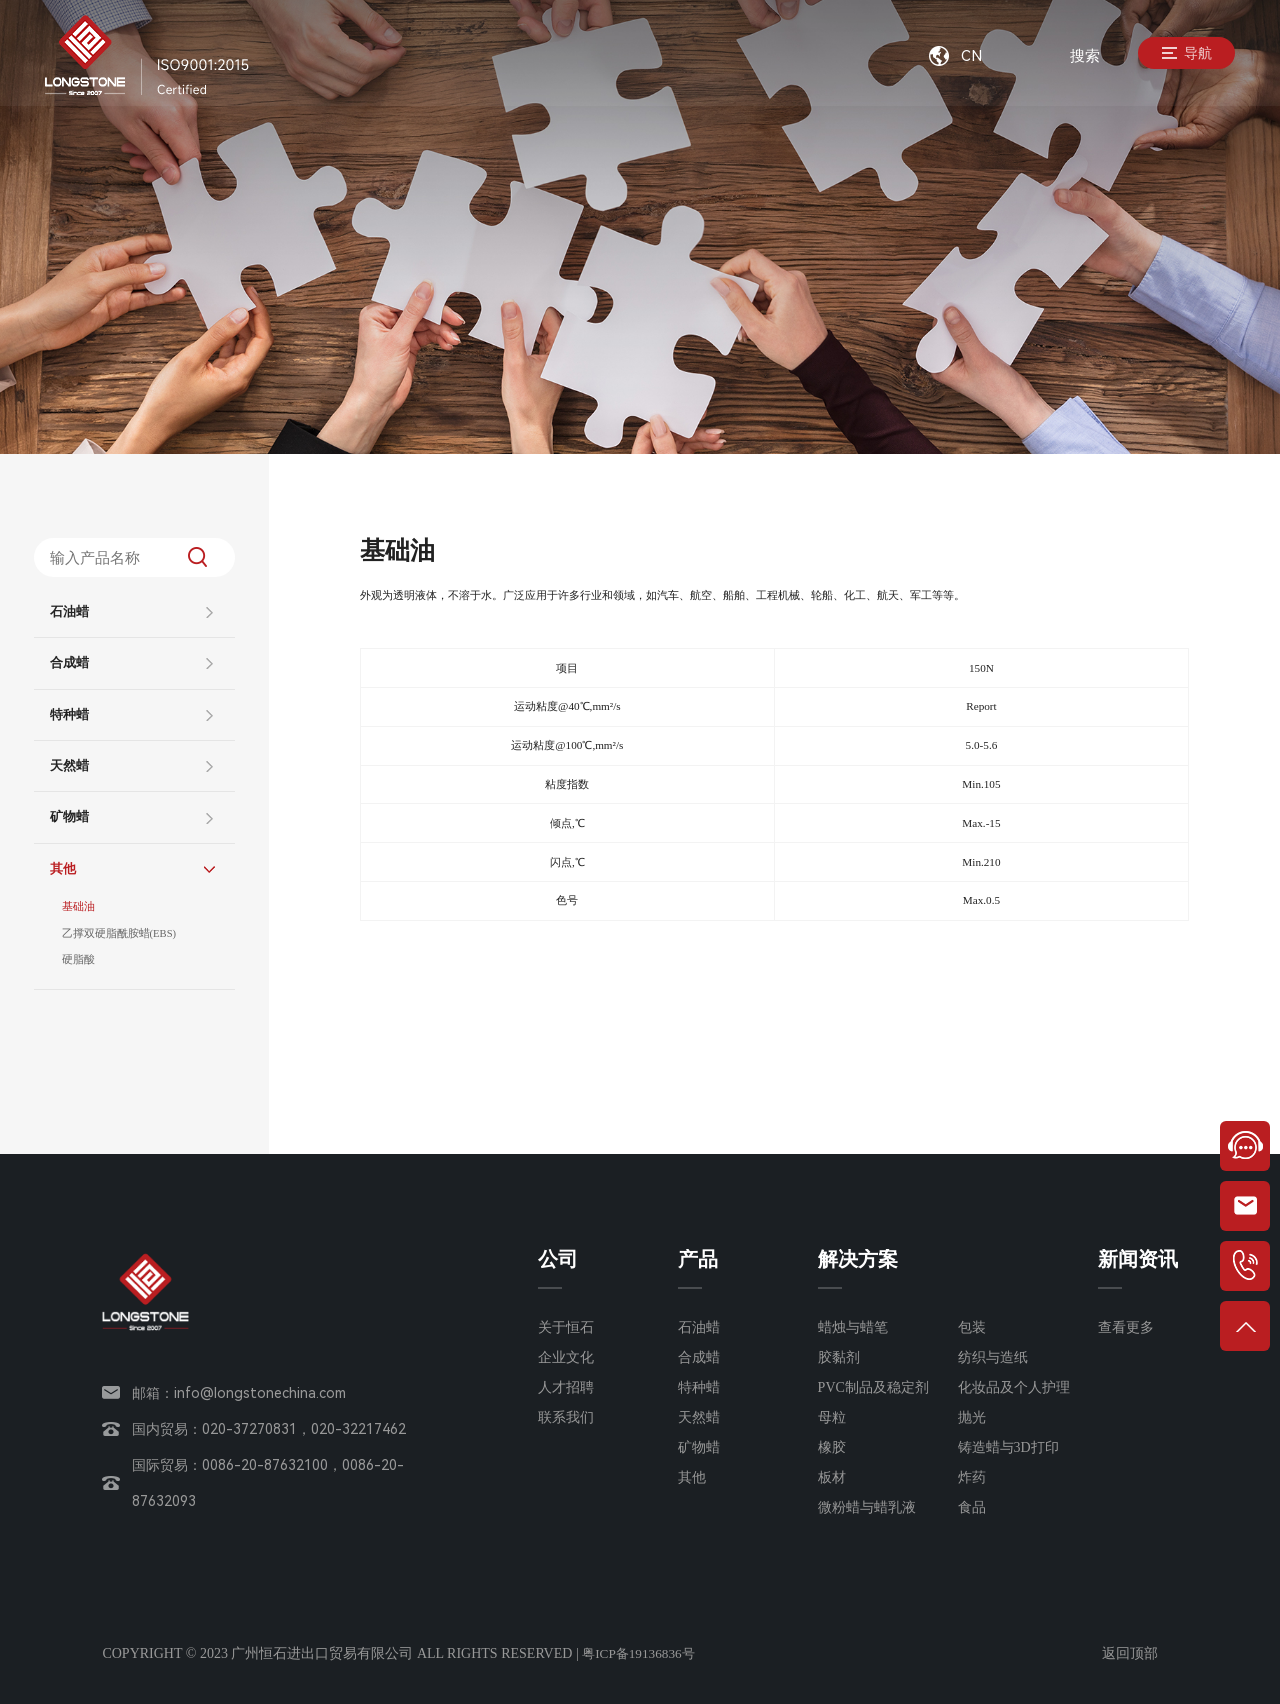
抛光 (972, 1417)
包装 (972, 1327)
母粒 (832, 1417)
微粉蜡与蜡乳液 (867, 1507)
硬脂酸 (78, 964)
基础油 (78, 908)
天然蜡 (69, 766)
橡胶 (832, 1447)
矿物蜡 (69, 817)
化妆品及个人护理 (1014, 1387)
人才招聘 (566, 1387)
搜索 (1085, 56)
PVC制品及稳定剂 (873, 1387)
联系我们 (566, 1417)
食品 (972, 1507)
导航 (1181, 56)
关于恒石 (566, 1327)
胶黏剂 (839, 1357)
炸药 (972, 1477)
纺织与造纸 (993, 1357)
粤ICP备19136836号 (642, 1653)
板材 (832, 1477)
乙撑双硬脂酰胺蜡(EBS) (120, 936)
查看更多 (1126, 1327)
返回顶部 (1130, 1653)
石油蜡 (69, 612)
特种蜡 (69, 715)
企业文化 (566, 1357)
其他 (63, 869)
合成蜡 (69, 663)
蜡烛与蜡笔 (853, 1327)
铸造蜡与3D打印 (1008, 1447)
